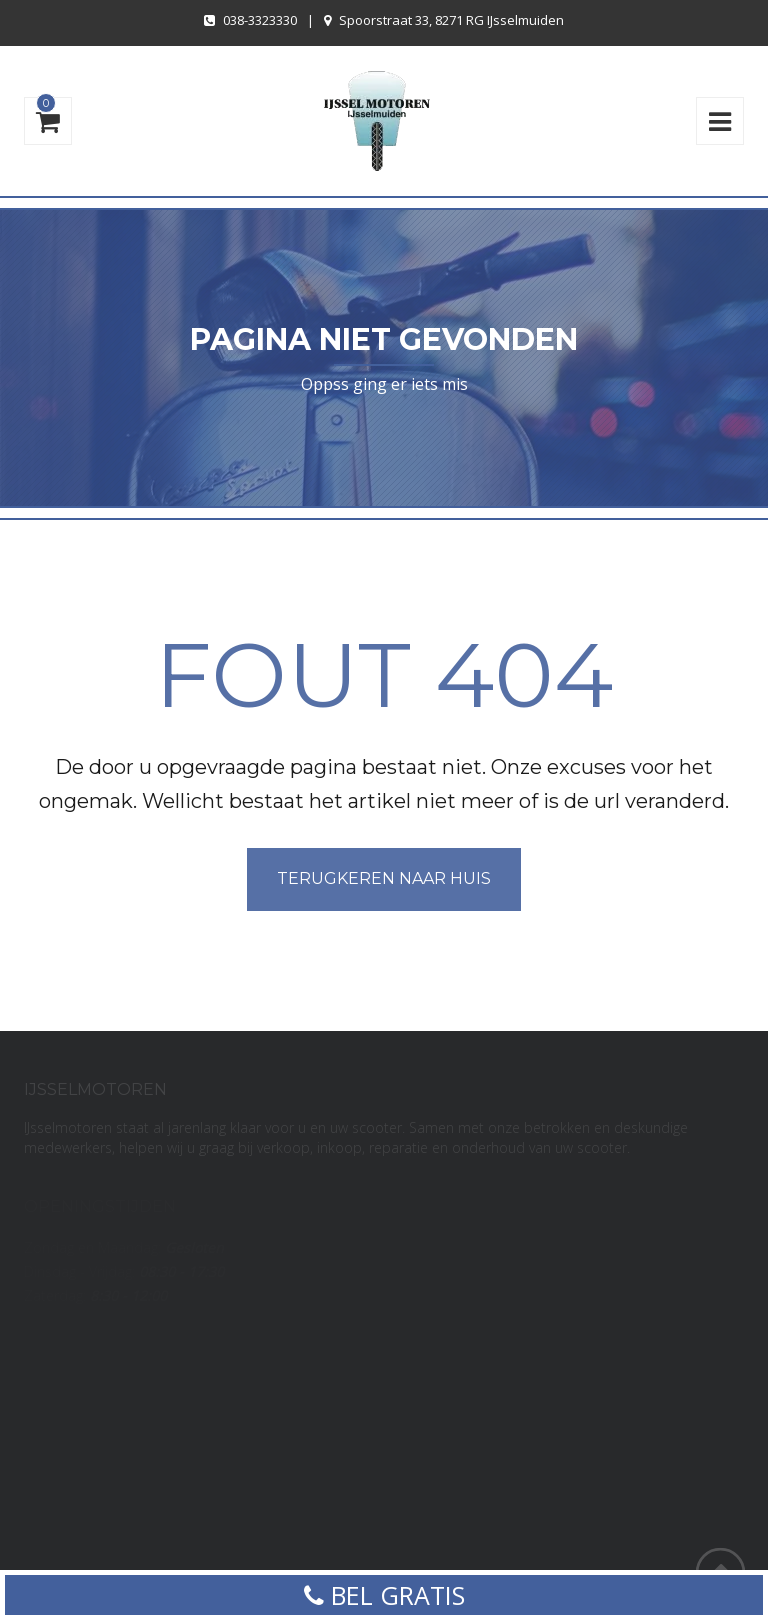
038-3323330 (260, 20)
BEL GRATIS (384, 1595)
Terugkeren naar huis (384, 878)
